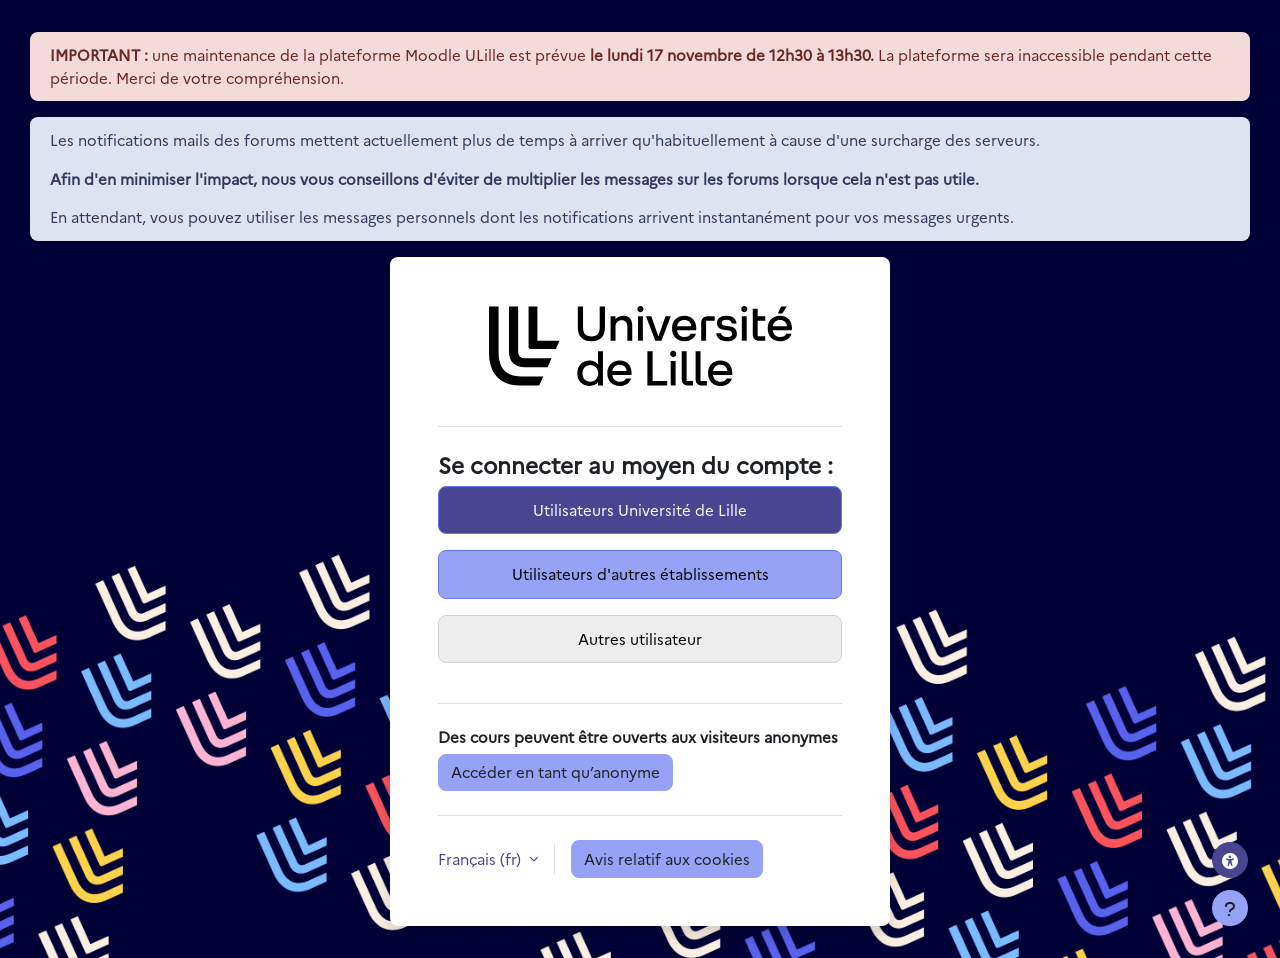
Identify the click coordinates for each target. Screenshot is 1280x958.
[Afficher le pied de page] (1230, 908)
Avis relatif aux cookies (667, 858)
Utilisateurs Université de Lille (640, 509)
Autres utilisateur (640, 638)
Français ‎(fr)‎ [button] (481, 858)
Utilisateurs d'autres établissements (640, 573)
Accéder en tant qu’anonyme (555, 771)
